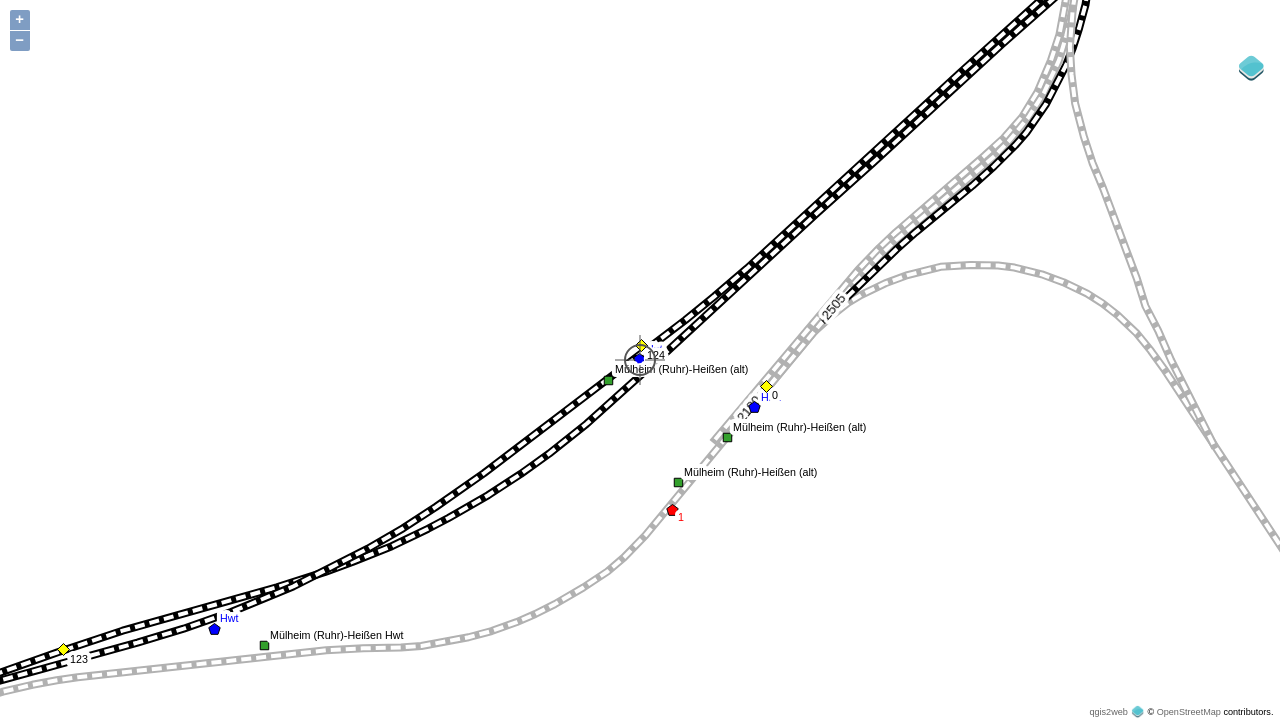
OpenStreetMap (1189, 712)
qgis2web (1108, 712)
